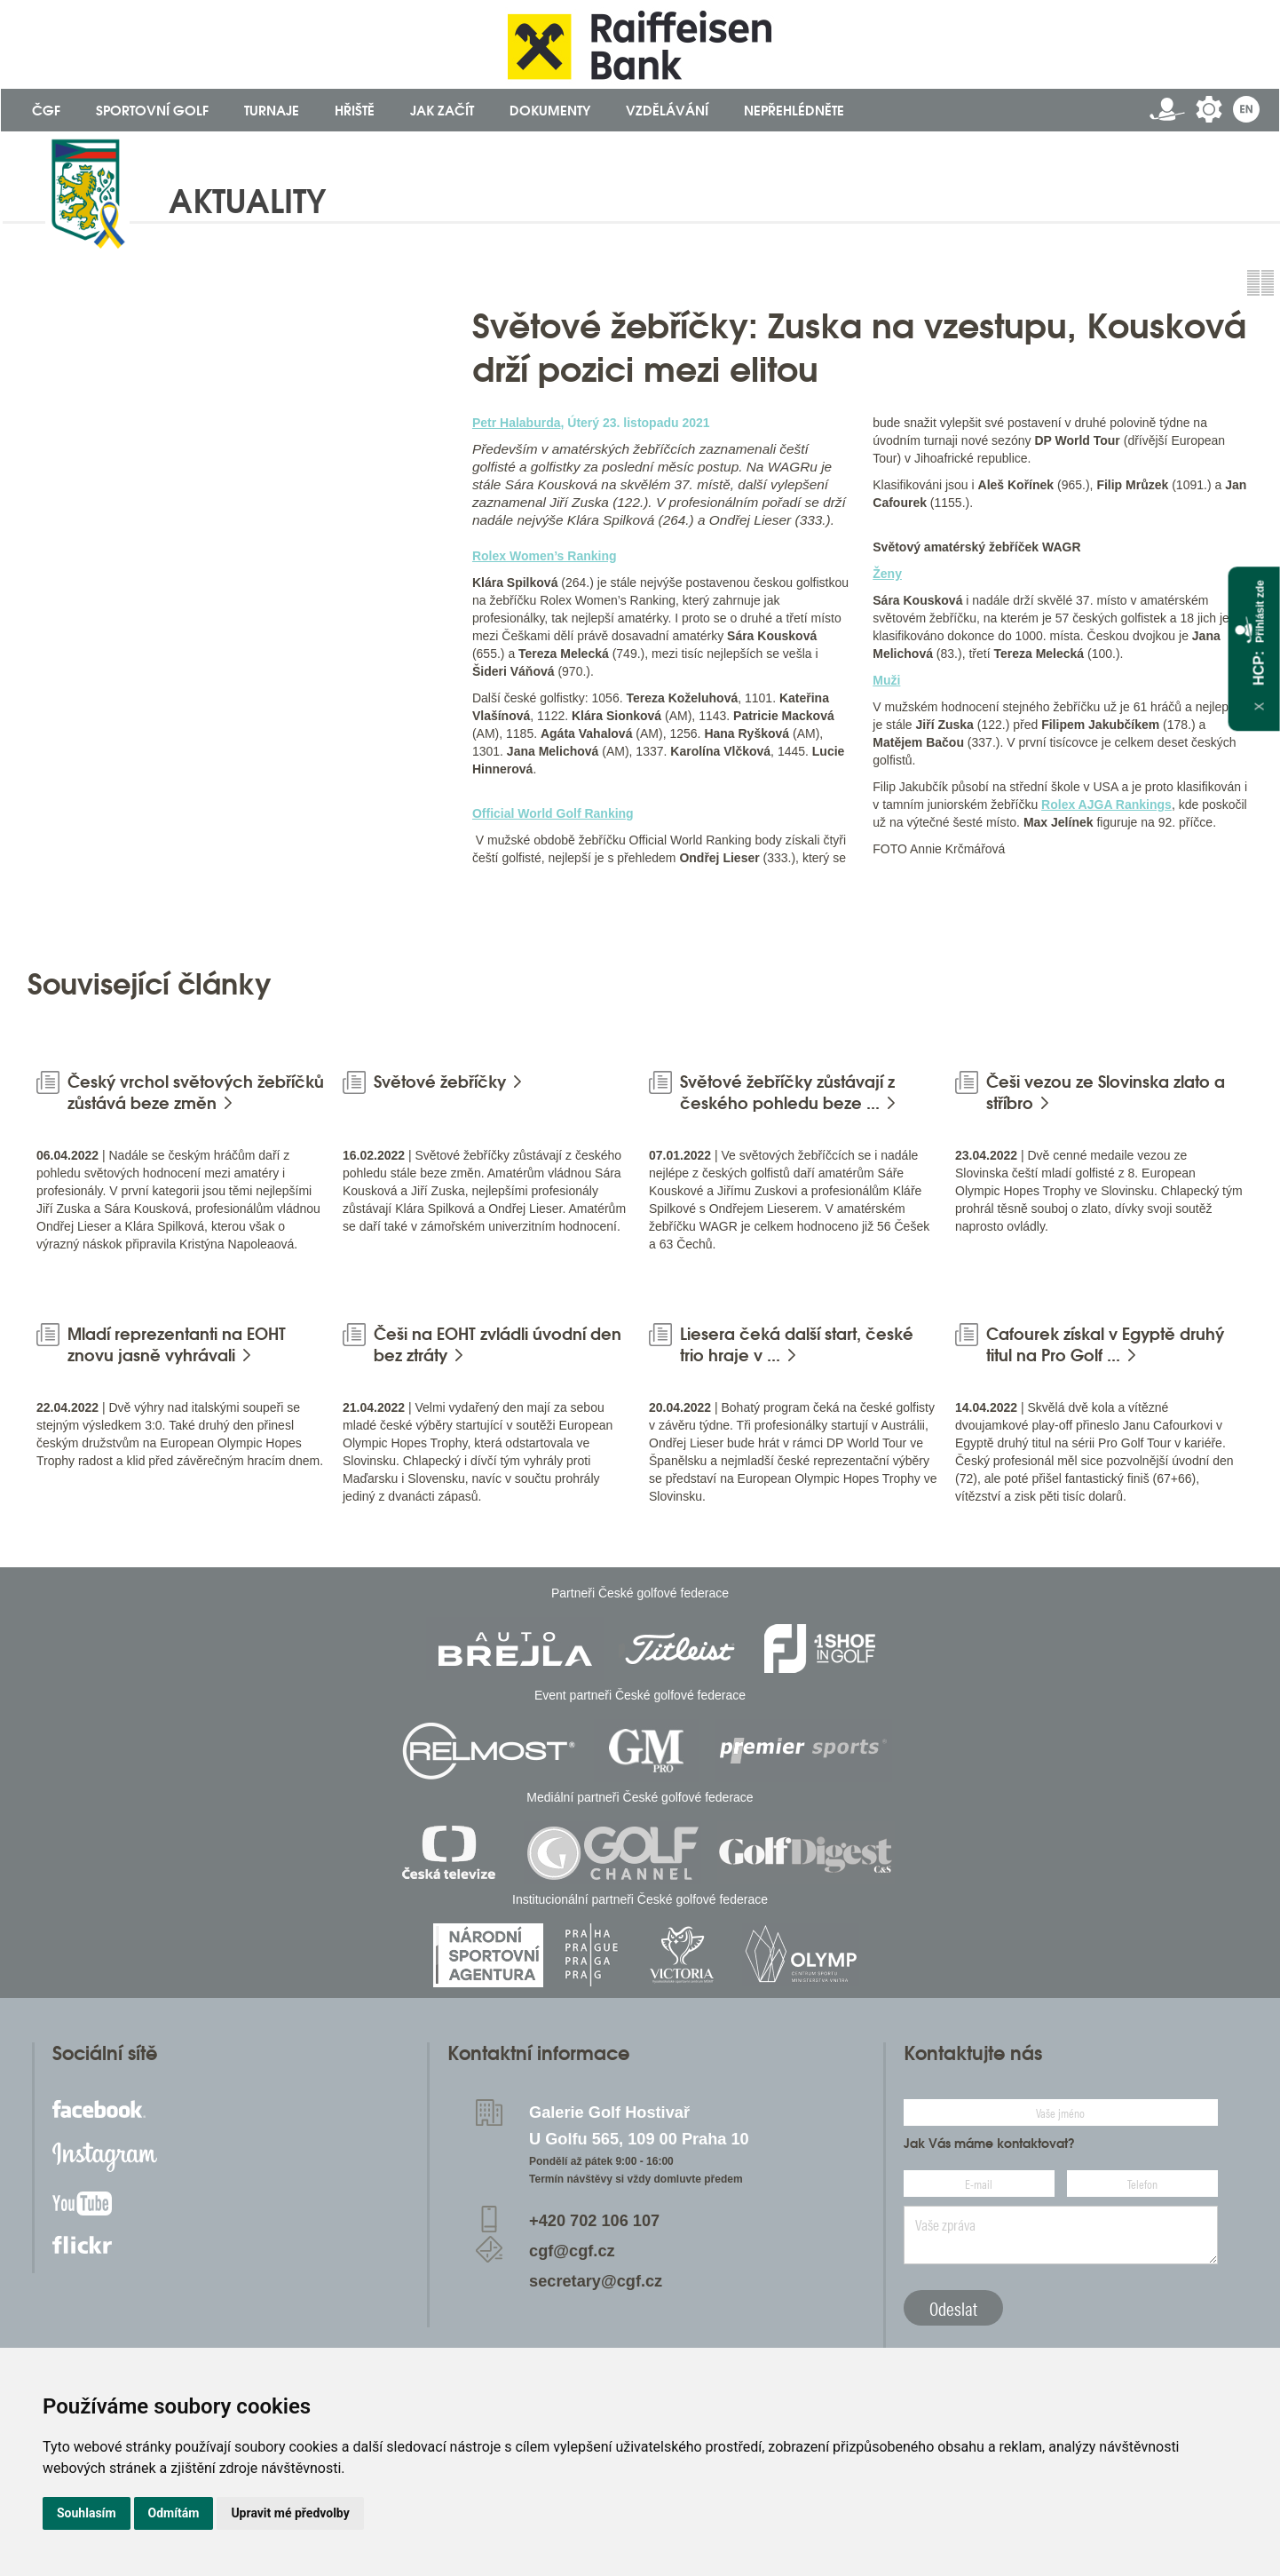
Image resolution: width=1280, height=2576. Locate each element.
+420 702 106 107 (594, 2221)
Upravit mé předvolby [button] (290, 2513)
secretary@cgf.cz (595, 2281)
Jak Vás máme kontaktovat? (989, 2144)
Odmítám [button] (174, 2513)
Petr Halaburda (516, 423)
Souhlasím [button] (86, 2513)
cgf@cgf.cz (572, 2251)
